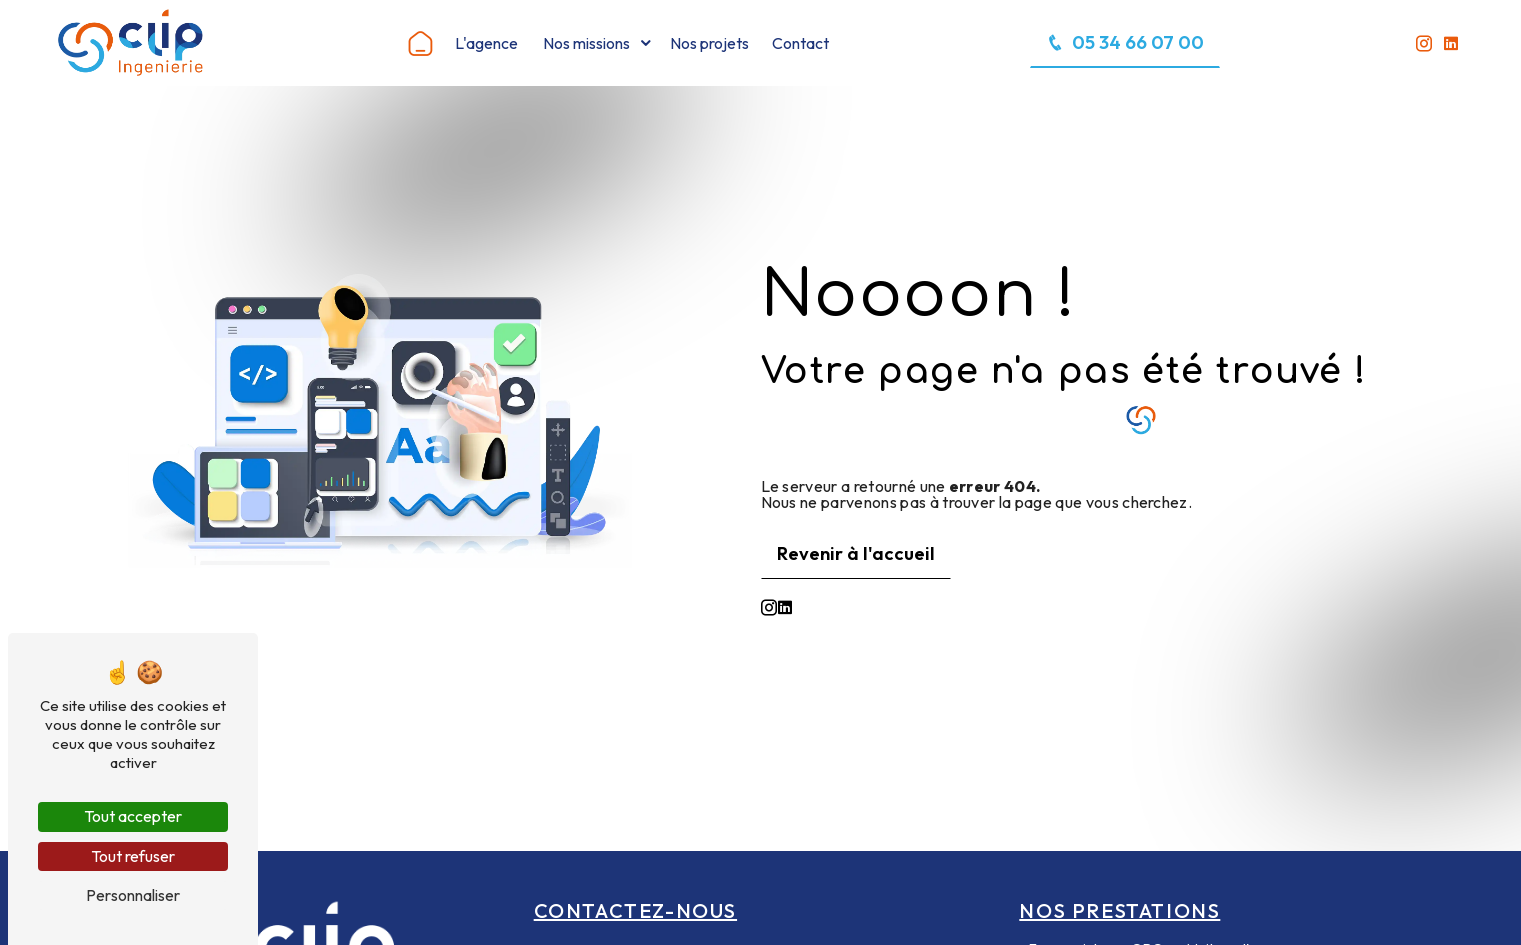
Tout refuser (133, 856)
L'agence (486, 43)
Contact (800, 43)
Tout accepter (133, 816)
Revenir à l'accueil (856, 553)
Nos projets (709, 43)
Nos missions (586, 43)
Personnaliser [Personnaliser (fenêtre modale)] (133, 895)
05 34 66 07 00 (1125, 43)
